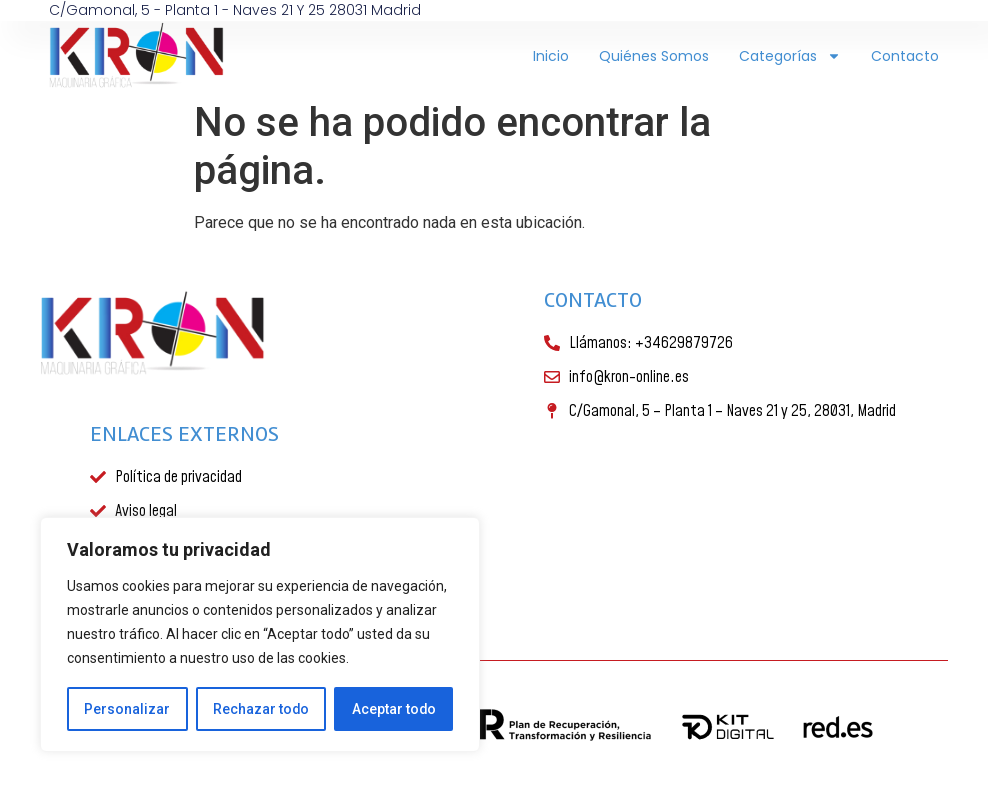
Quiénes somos (654, 56)
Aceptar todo (393, 709)
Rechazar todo (260, 709)
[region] (260, 635)
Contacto (905, 56)
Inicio (551, 56)
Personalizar (127, 709)
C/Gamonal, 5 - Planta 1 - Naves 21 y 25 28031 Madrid (235, 10)
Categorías (790, 56)
